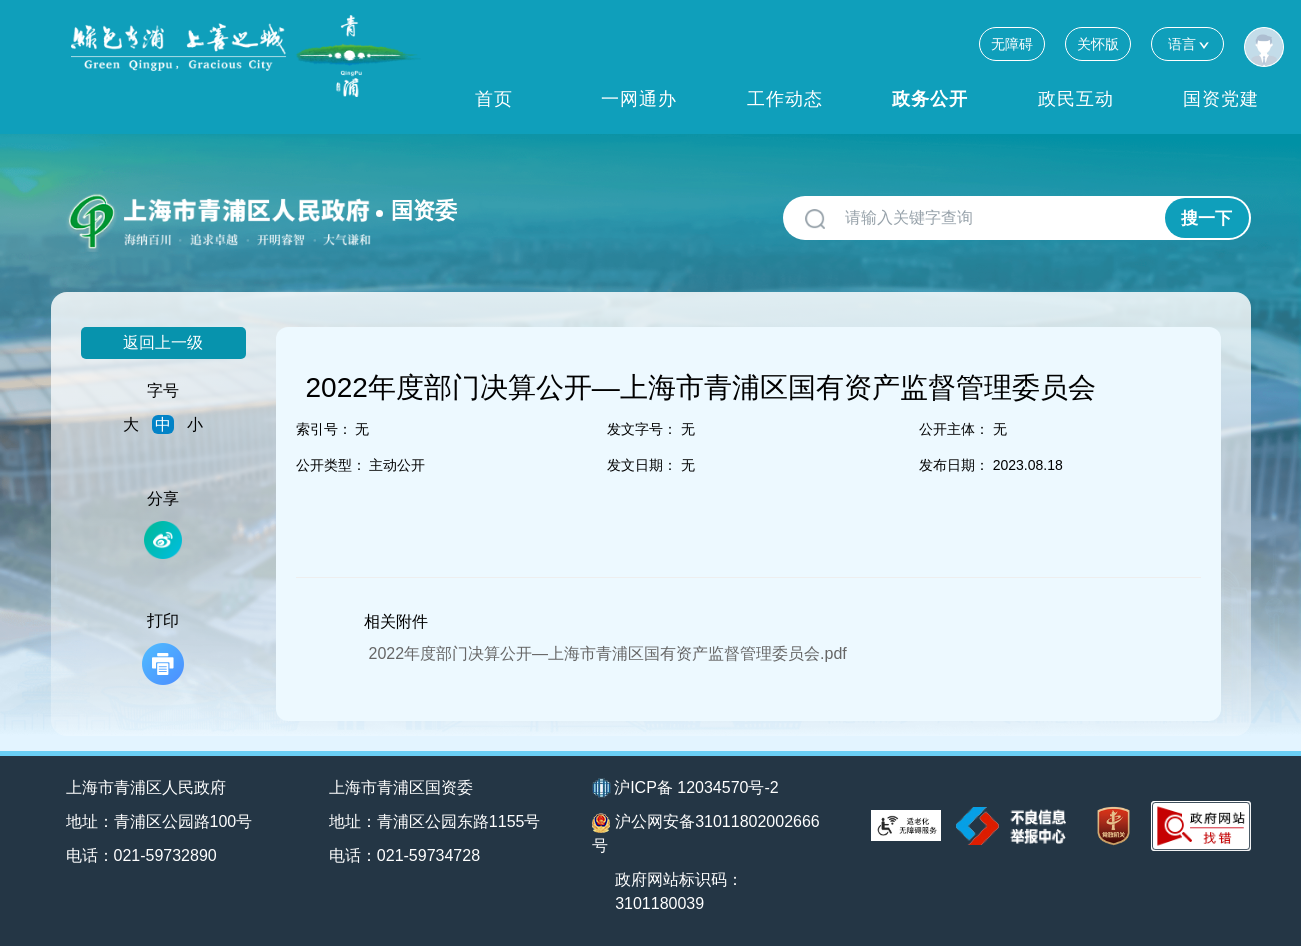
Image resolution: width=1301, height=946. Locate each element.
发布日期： (954, 465)
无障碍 (1012, 44)
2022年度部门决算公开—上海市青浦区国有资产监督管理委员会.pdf (608, 653)
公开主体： (954, 429)
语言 (1187, 43)
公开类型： (331, 465)
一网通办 (639, 99)
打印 (163, 648)
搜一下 (1206, 218)
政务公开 (930, 99)
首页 (494, 99)
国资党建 (1221, 99)
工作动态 (785, 99)
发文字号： (642, 429)
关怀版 (1098, 44)
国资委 (424, 210)
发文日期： (642, 465)
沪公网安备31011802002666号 (706, 833)
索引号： (324, 429)
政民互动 (1076, 99)
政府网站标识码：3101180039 (679, 891)
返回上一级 (163, 342)
